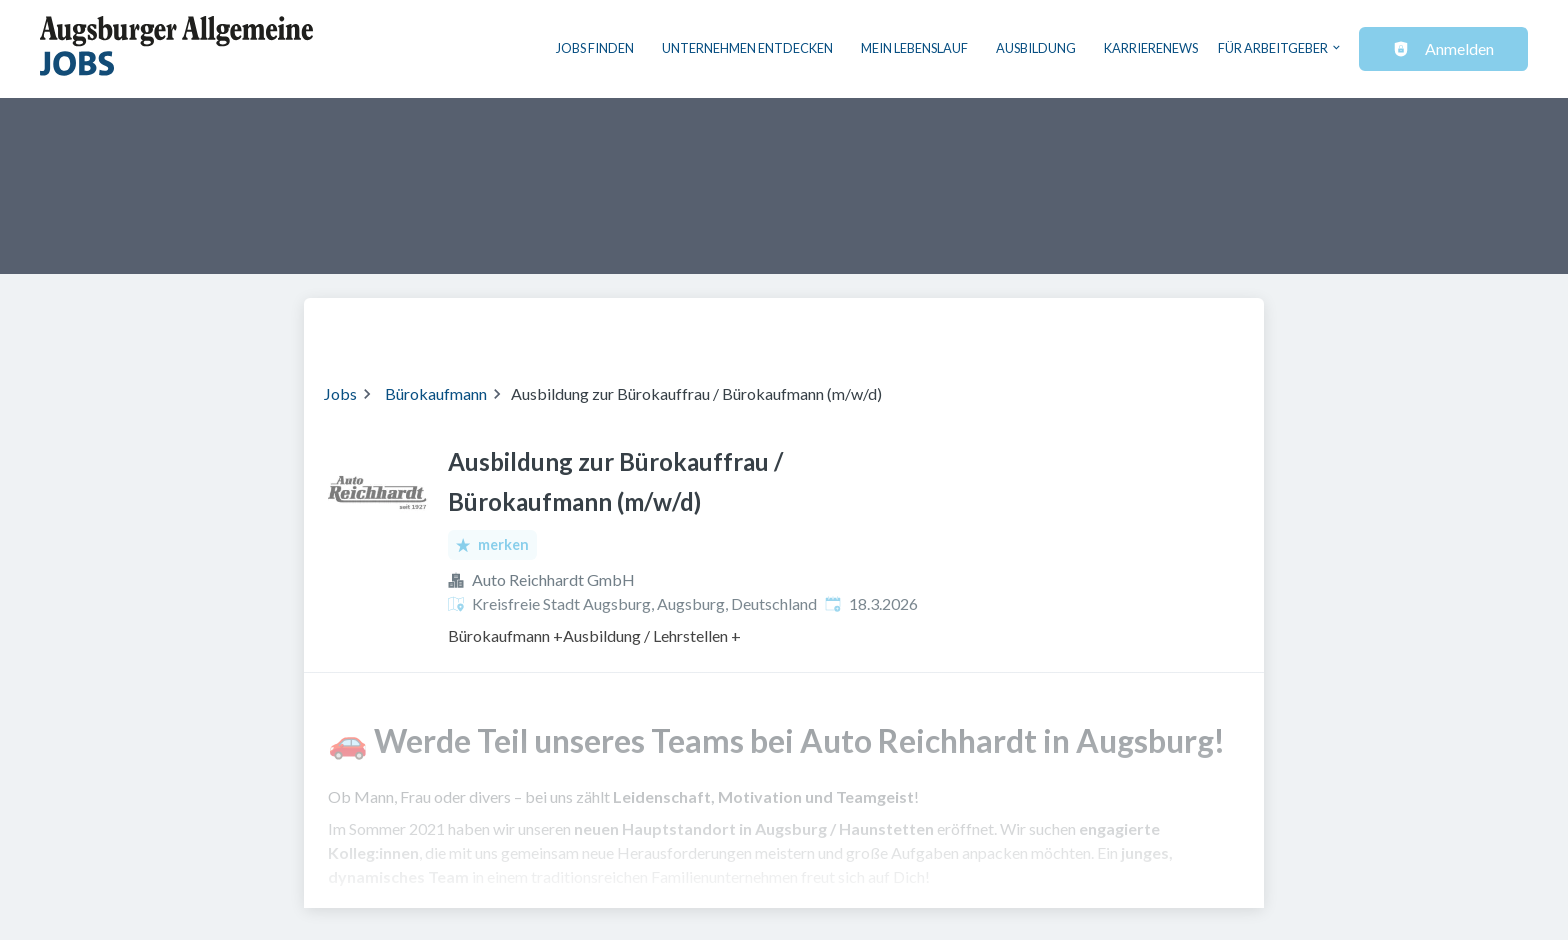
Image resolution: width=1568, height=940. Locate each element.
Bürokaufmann (436, 393)
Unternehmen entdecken (747, 48)
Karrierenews (1151, 48)
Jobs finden (595, 48)
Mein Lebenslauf (914, 48)
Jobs (340, 393)
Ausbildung (1036, 48)
